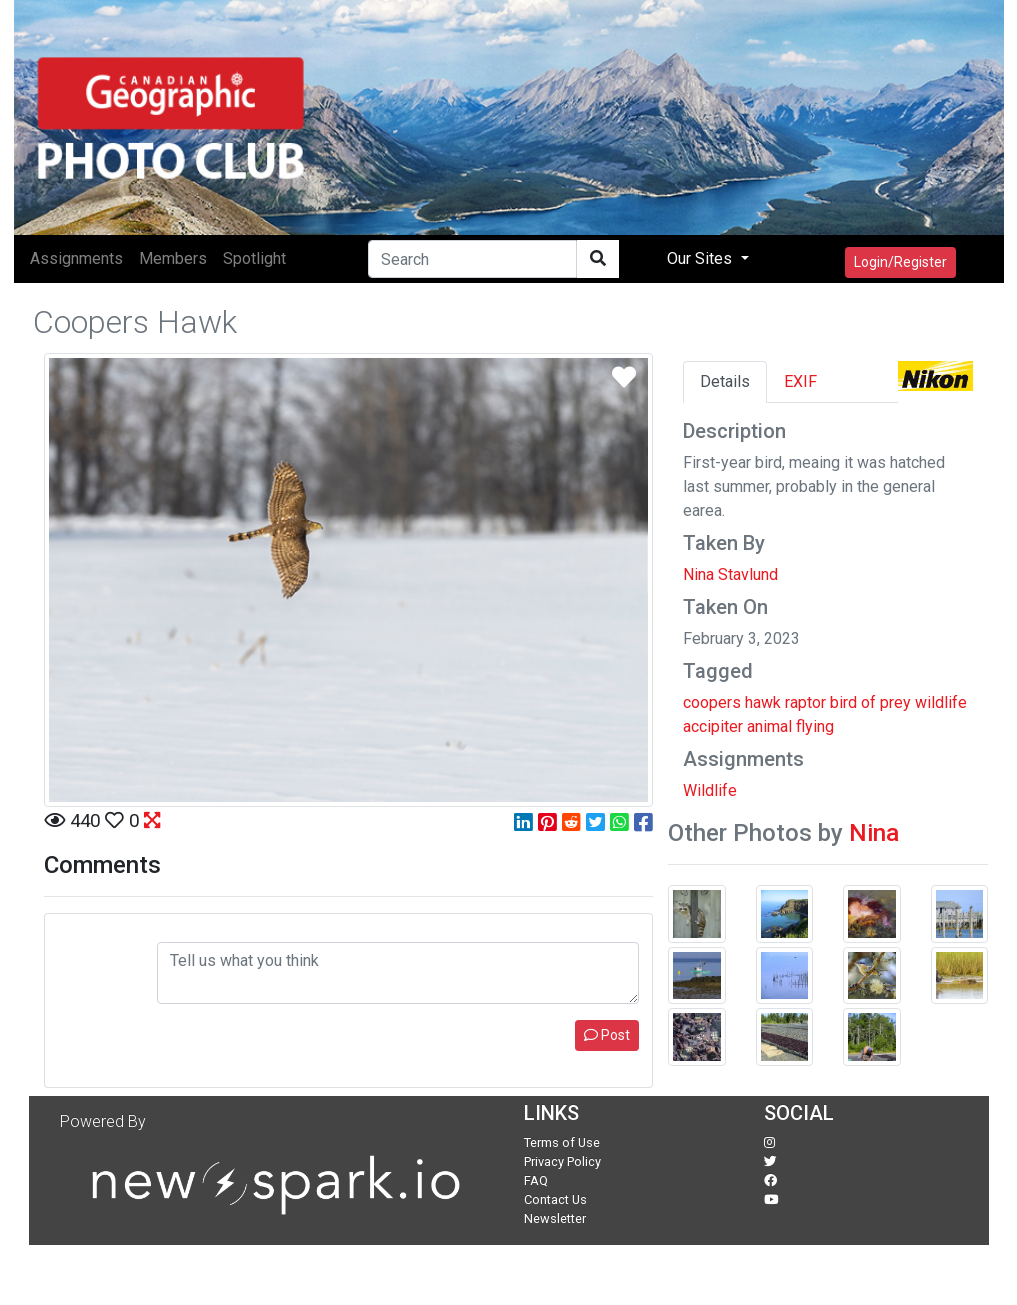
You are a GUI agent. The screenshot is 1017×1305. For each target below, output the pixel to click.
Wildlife (710, 790)
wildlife (941, 702)
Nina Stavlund (730, 574)
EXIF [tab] (800, 381)
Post (607, 1035)
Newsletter (555, 1218)
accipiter (713, 726)
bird (843, 702)
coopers (712, 702)
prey (895, 702)
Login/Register (900, 262)
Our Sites (701, 258)
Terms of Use (562, 1142)
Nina (874, 833)
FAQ (536, 1180)
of (868, 702)
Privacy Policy (562, 1161)
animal (769, 726)
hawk (763, 702)
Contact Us (555, 1199)
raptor (805, 702)
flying (815, 726)
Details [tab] (725, 381)
